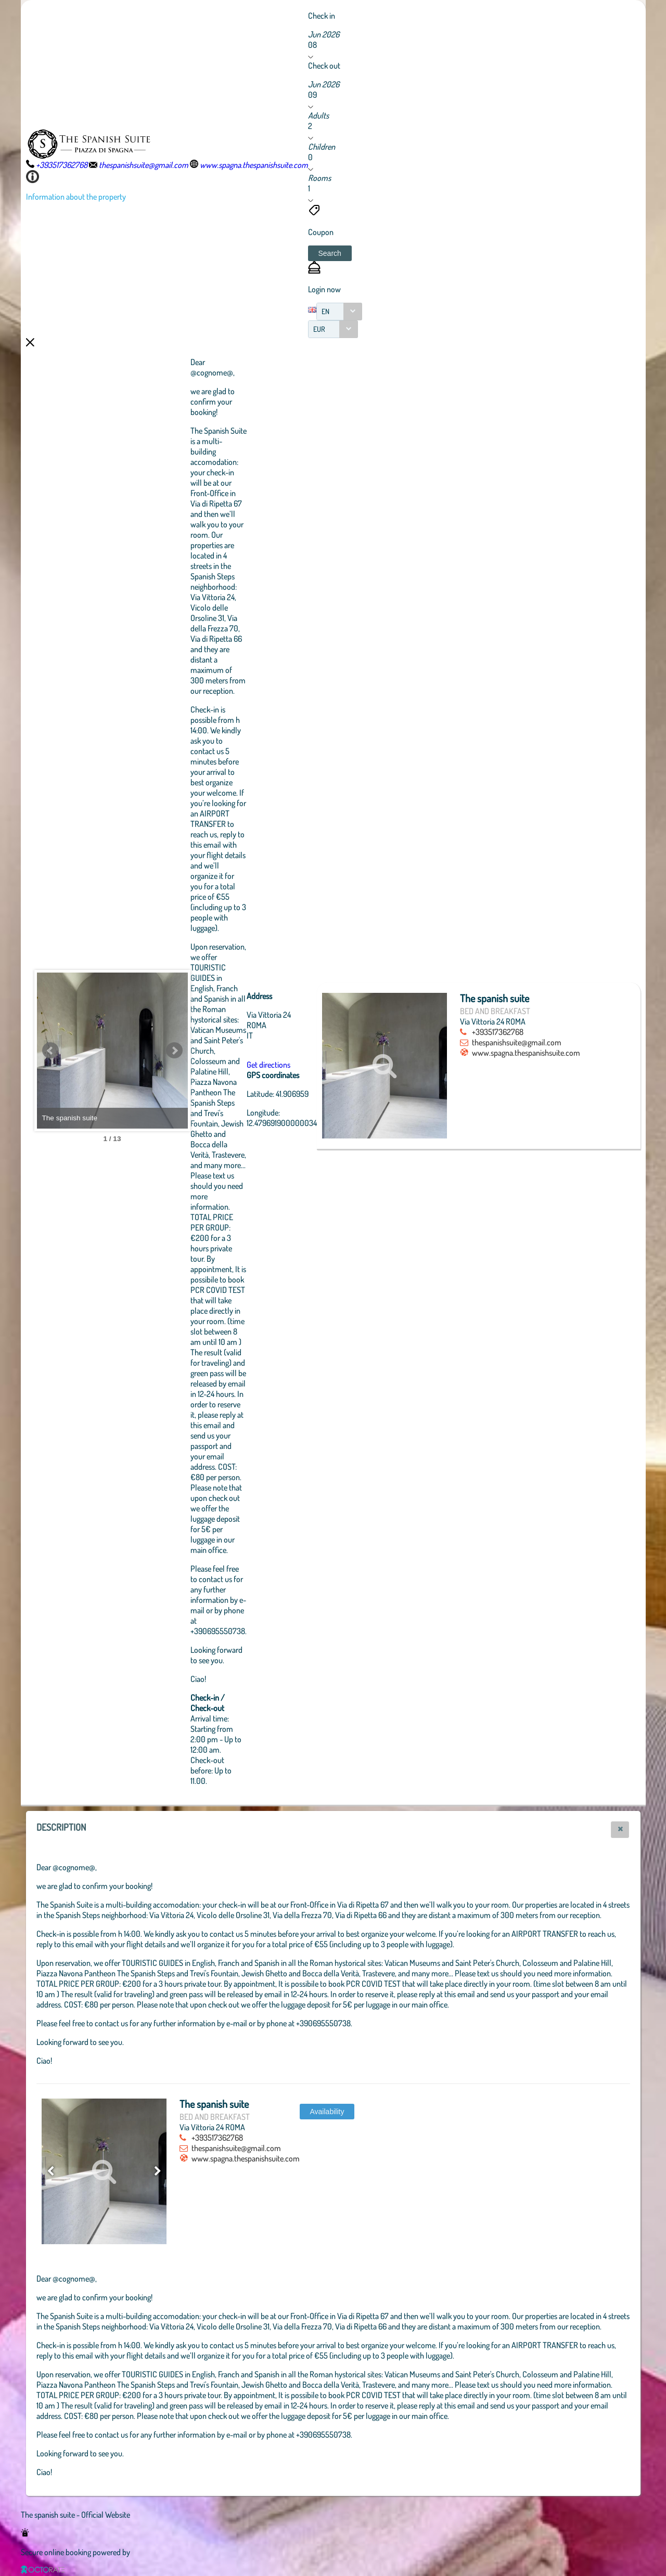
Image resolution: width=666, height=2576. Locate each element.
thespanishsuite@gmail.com (573, 1042)
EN (325, 311)
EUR (319, 329)
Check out (324, 65)
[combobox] (339, 311)
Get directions (326, 1064)
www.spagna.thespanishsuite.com (570, 1063)
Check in (321, 15)
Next (231, 1050)
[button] (330, 253)
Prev (50, 1050)
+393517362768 (554, 1032)
